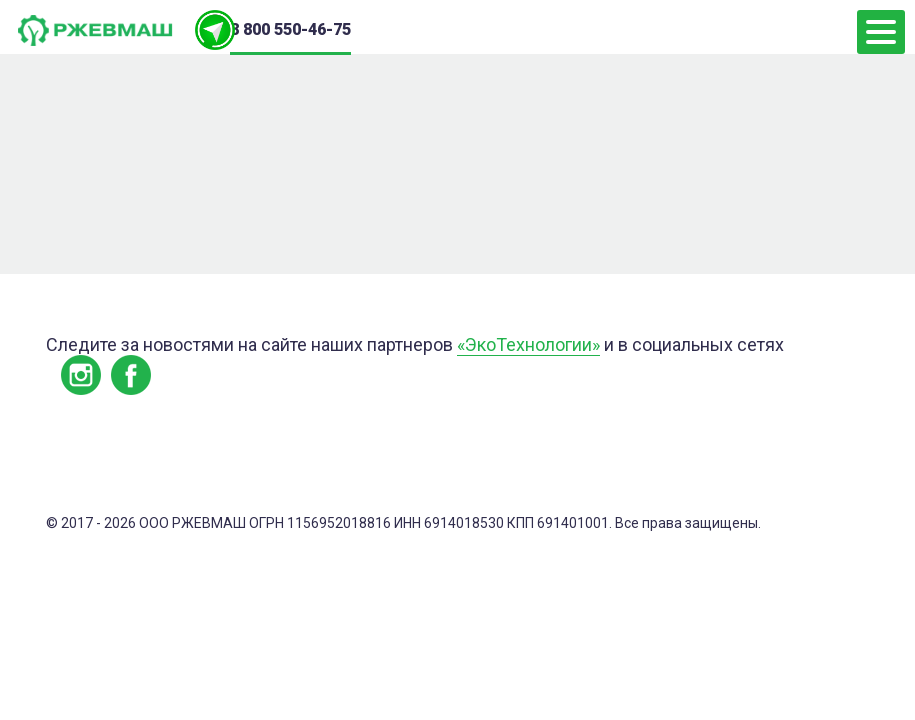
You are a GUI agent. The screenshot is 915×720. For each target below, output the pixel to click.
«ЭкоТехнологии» (528, 344)
